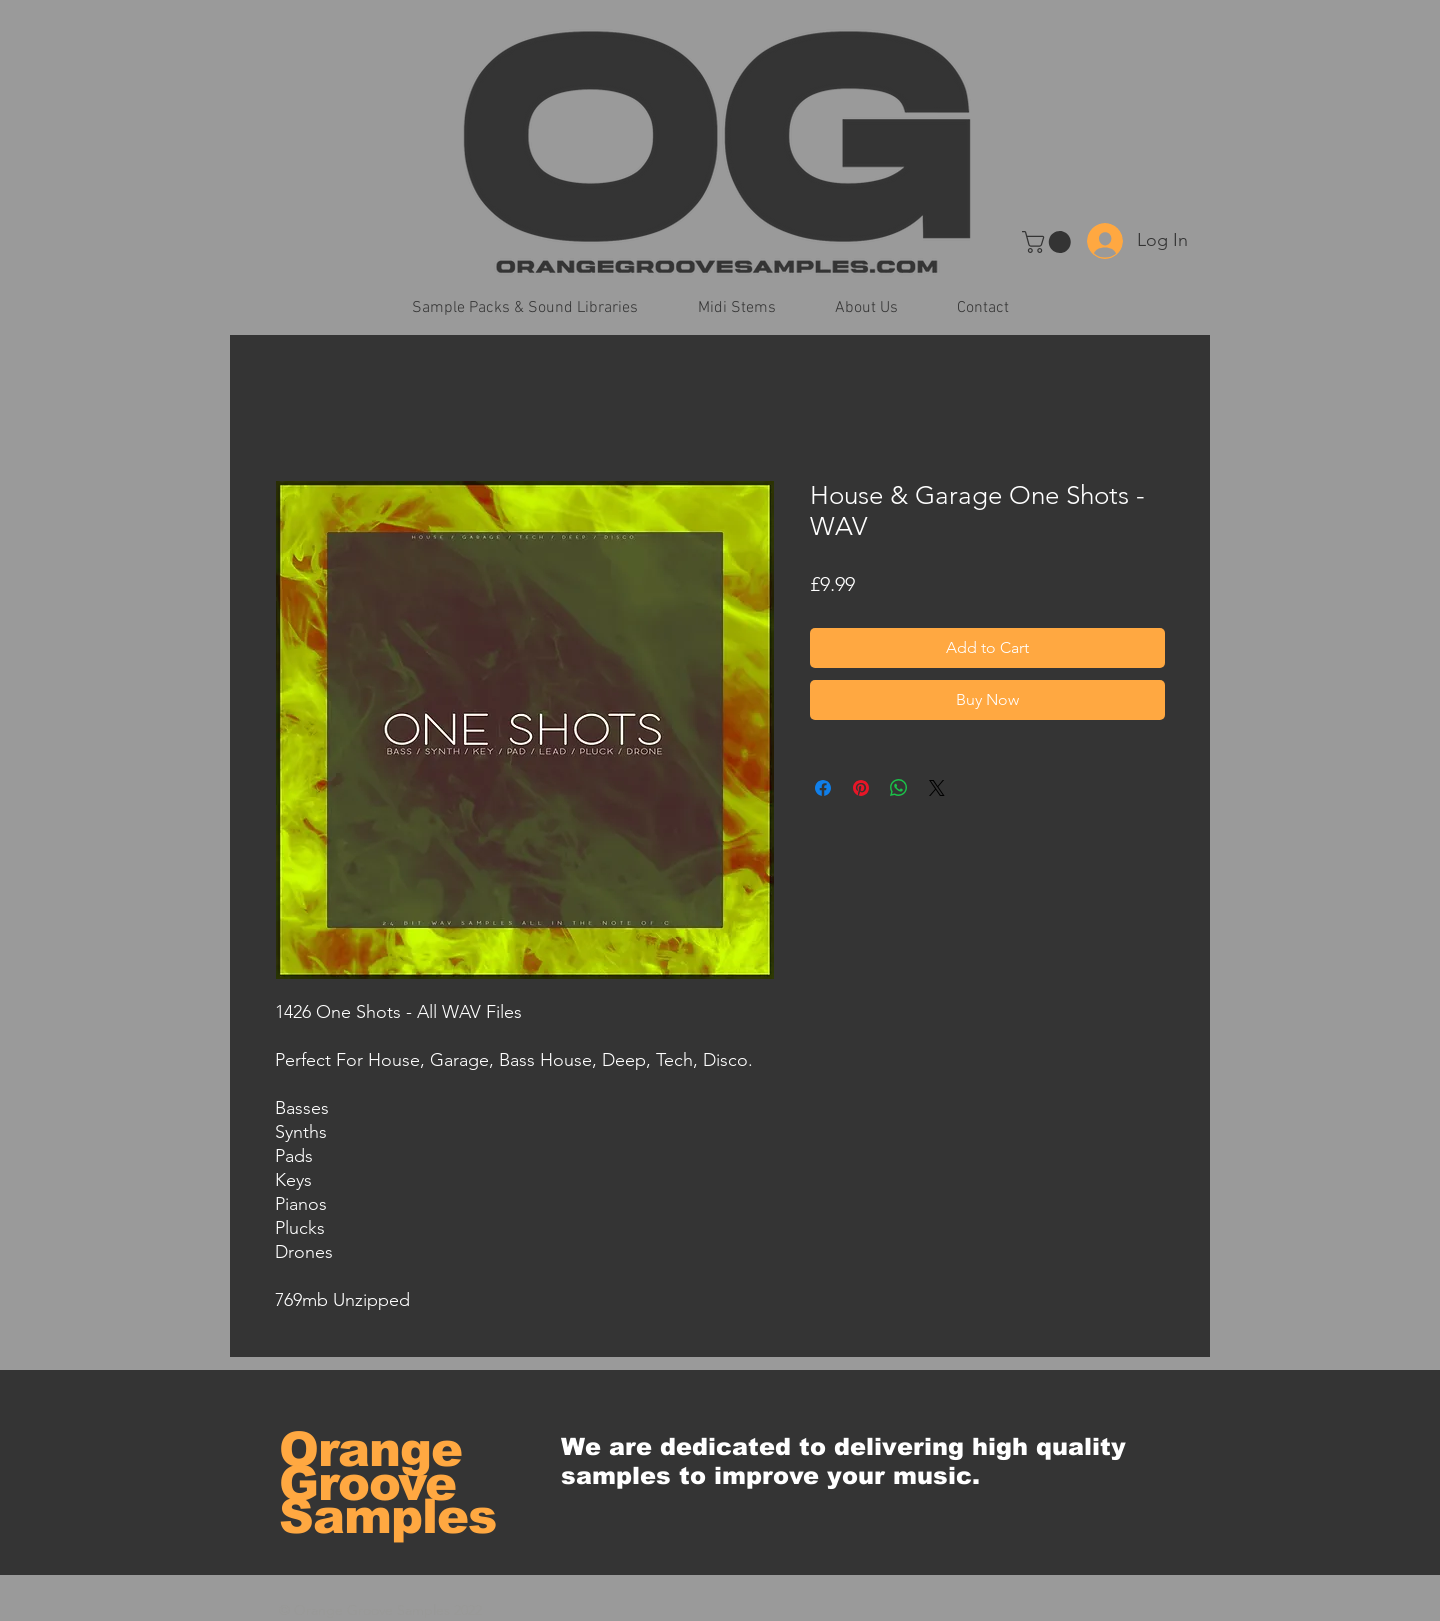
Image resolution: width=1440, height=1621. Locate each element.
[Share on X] (937, 788)
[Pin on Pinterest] (861, 788)
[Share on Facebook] (823, 788)
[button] (1049, 242)
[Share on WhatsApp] (899, 788)
